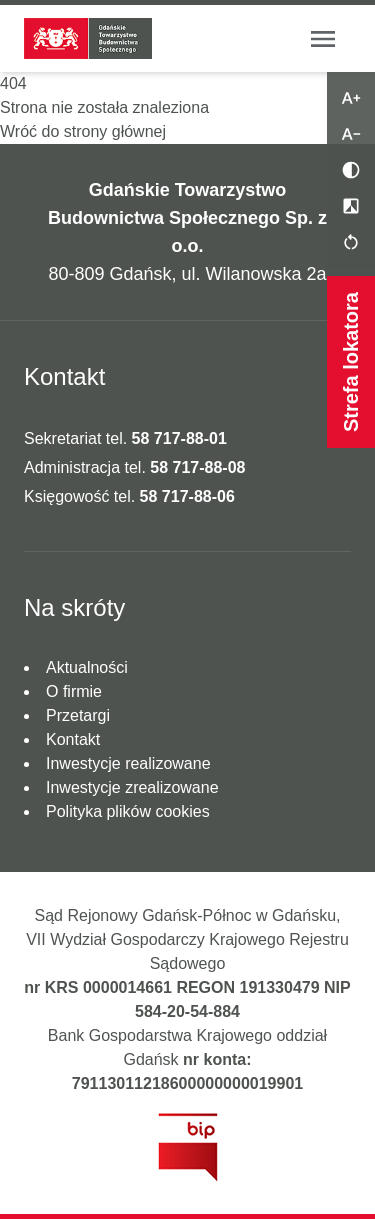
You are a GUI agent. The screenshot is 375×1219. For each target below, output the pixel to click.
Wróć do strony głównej (83, 131)
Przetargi (78, 715)
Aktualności (87, 667)
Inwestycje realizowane (128, 763)
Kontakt (73, 739)
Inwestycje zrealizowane (132, 787)
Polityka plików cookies (128, 811)
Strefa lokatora (351, 362)
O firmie (74, 691)
